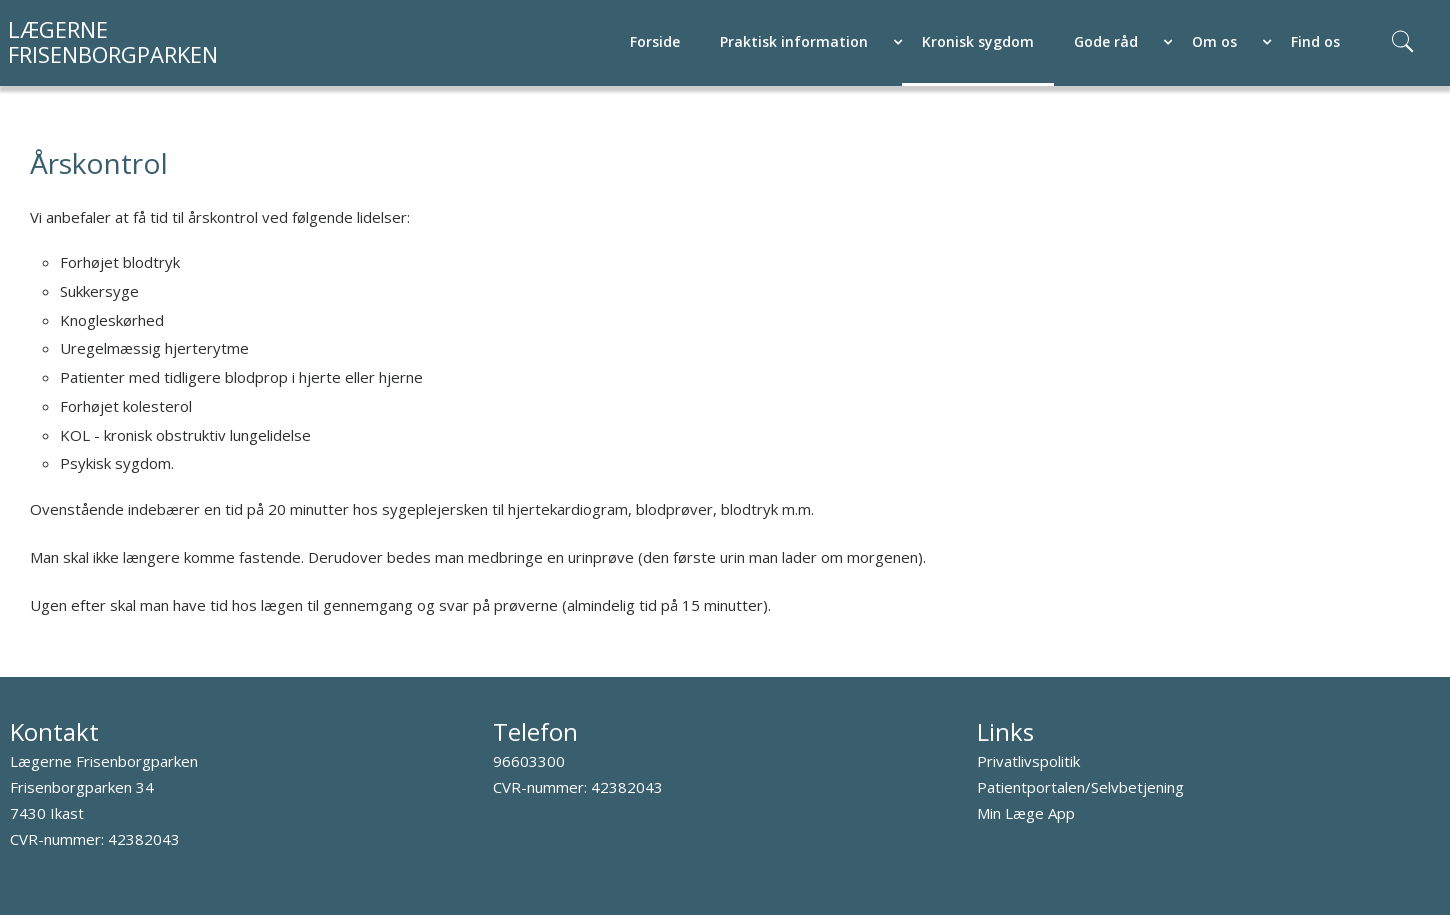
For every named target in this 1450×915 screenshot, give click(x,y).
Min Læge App (1026, 813)
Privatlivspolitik (1028, 761)
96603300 (529, 761)
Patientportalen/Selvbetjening (1080, 787)
